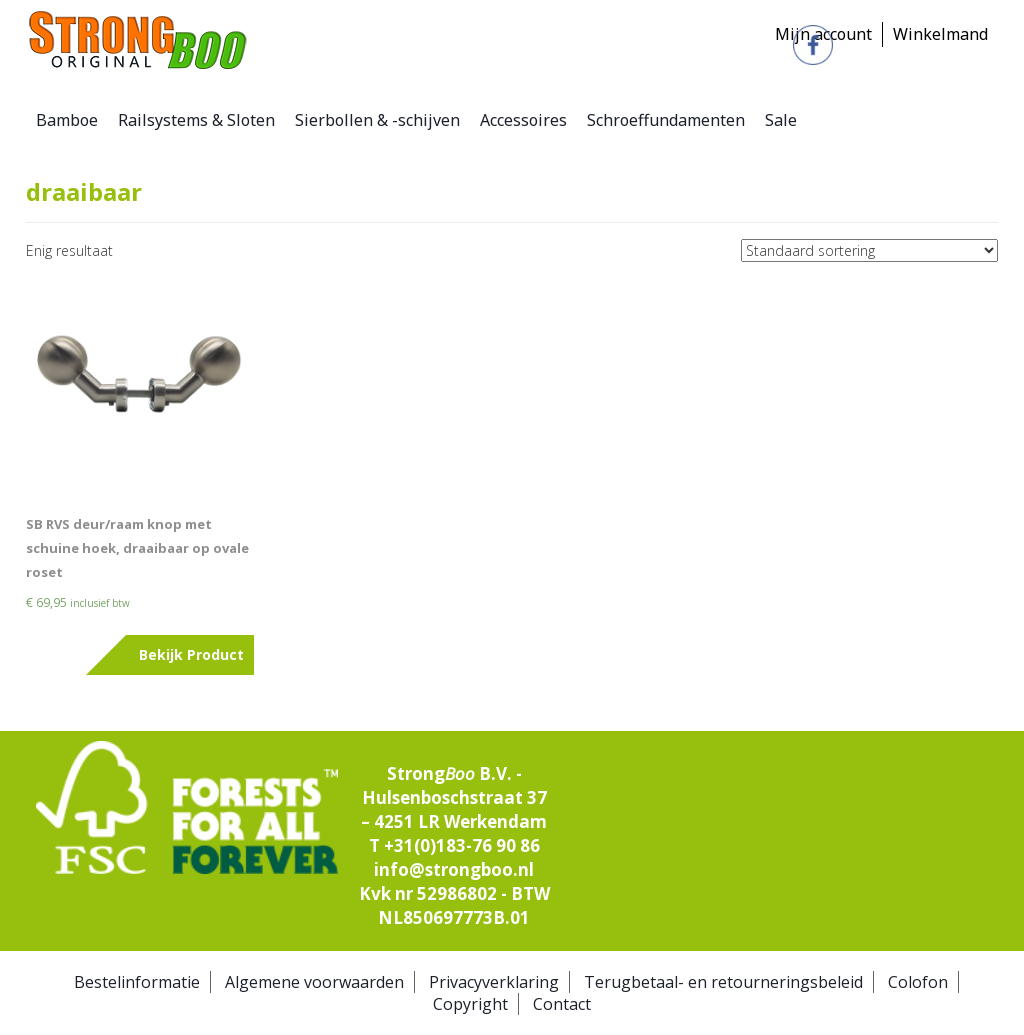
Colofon (918, 982)
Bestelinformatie (137, 982)
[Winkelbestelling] (869, 250)
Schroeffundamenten (666, 120)
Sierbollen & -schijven (377, 120)
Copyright (470, 1004)
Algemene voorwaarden (314, 982)
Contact (562, 1004)
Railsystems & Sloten (196, 120)
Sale (781, 120)
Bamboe (67, 120)
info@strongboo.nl (454, 869)
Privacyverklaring (494, 982)
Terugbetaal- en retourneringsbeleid (723, 982)
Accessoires (523, 120)
